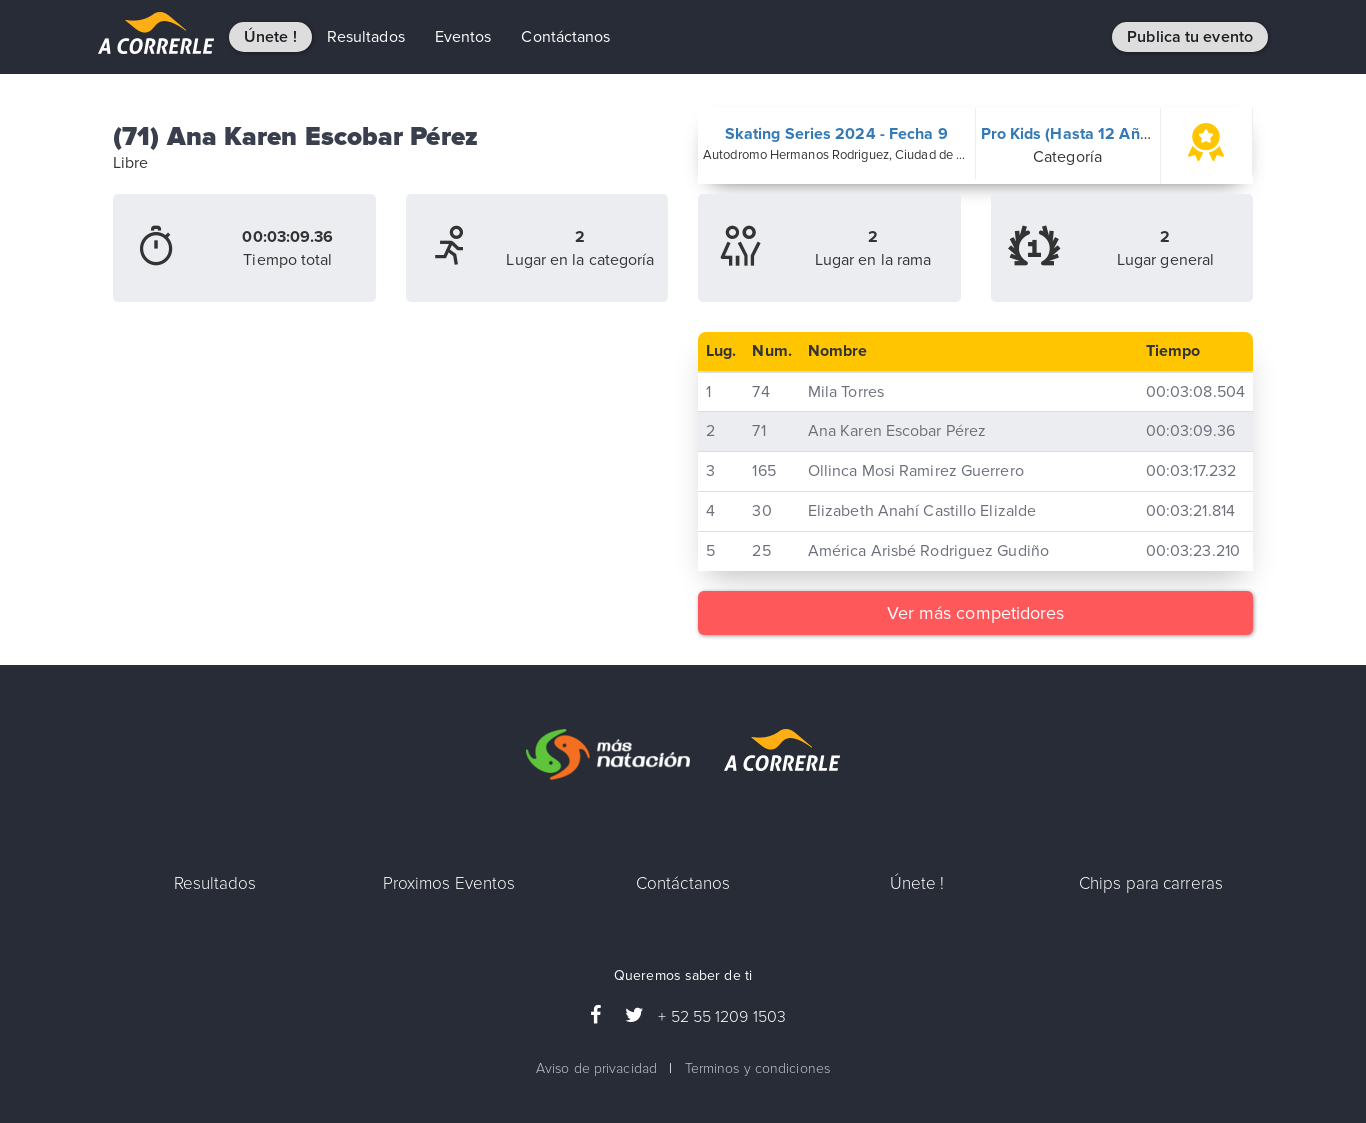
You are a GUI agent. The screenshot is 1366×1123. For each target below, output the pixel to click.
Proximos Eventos (449, 883)
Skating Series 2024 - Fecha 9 (836, 134)
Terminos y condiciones (757, 1068)
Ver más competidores (976, 613)
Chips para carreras (1151, 883)
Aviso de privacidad (596, 1068)
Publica (1190, 37)
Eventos (463, 37)
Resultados (366, 37)
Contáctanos (565, 37)
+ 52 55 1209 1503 (722, 1017)
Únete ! (270, 37)
